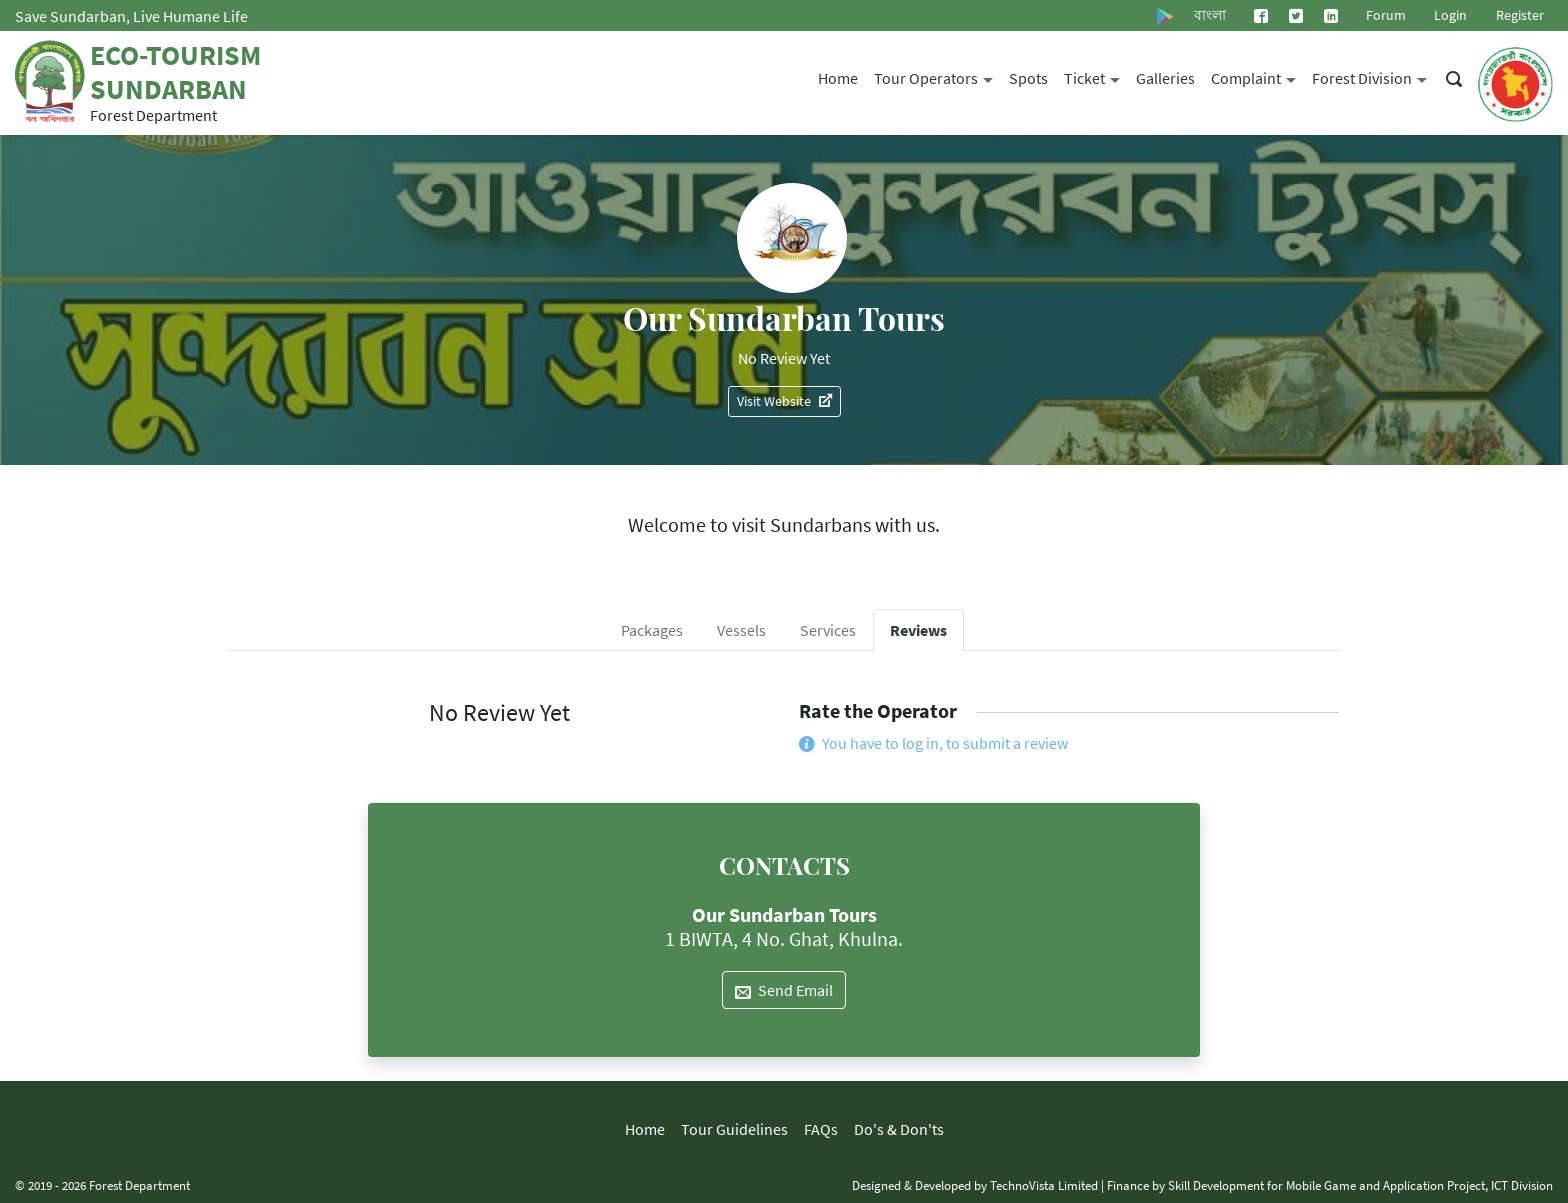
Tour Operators (937, 76)
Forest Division (1373, 76)
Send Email (784, 990)
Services (828, 630)
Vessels (741, 630)
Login (1450, 15)
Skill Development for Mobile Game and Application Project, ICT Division (1360, 1185)
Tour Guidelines (734, 1129)
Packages (652, 630)
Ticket (1096, 76)
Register (1520, 15)
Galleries (1165, 78)
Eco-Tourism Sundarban (175, 72)
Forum (1386, 15)
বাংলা (1210, 15)
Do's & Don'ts (899, 1129)
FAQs (821, 1129)
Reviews (918, 630)
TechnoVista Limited (1044, 1185)
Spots (1028, 78)
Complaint (1257, 76)
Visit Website (784, 401)
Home (838, 78)
